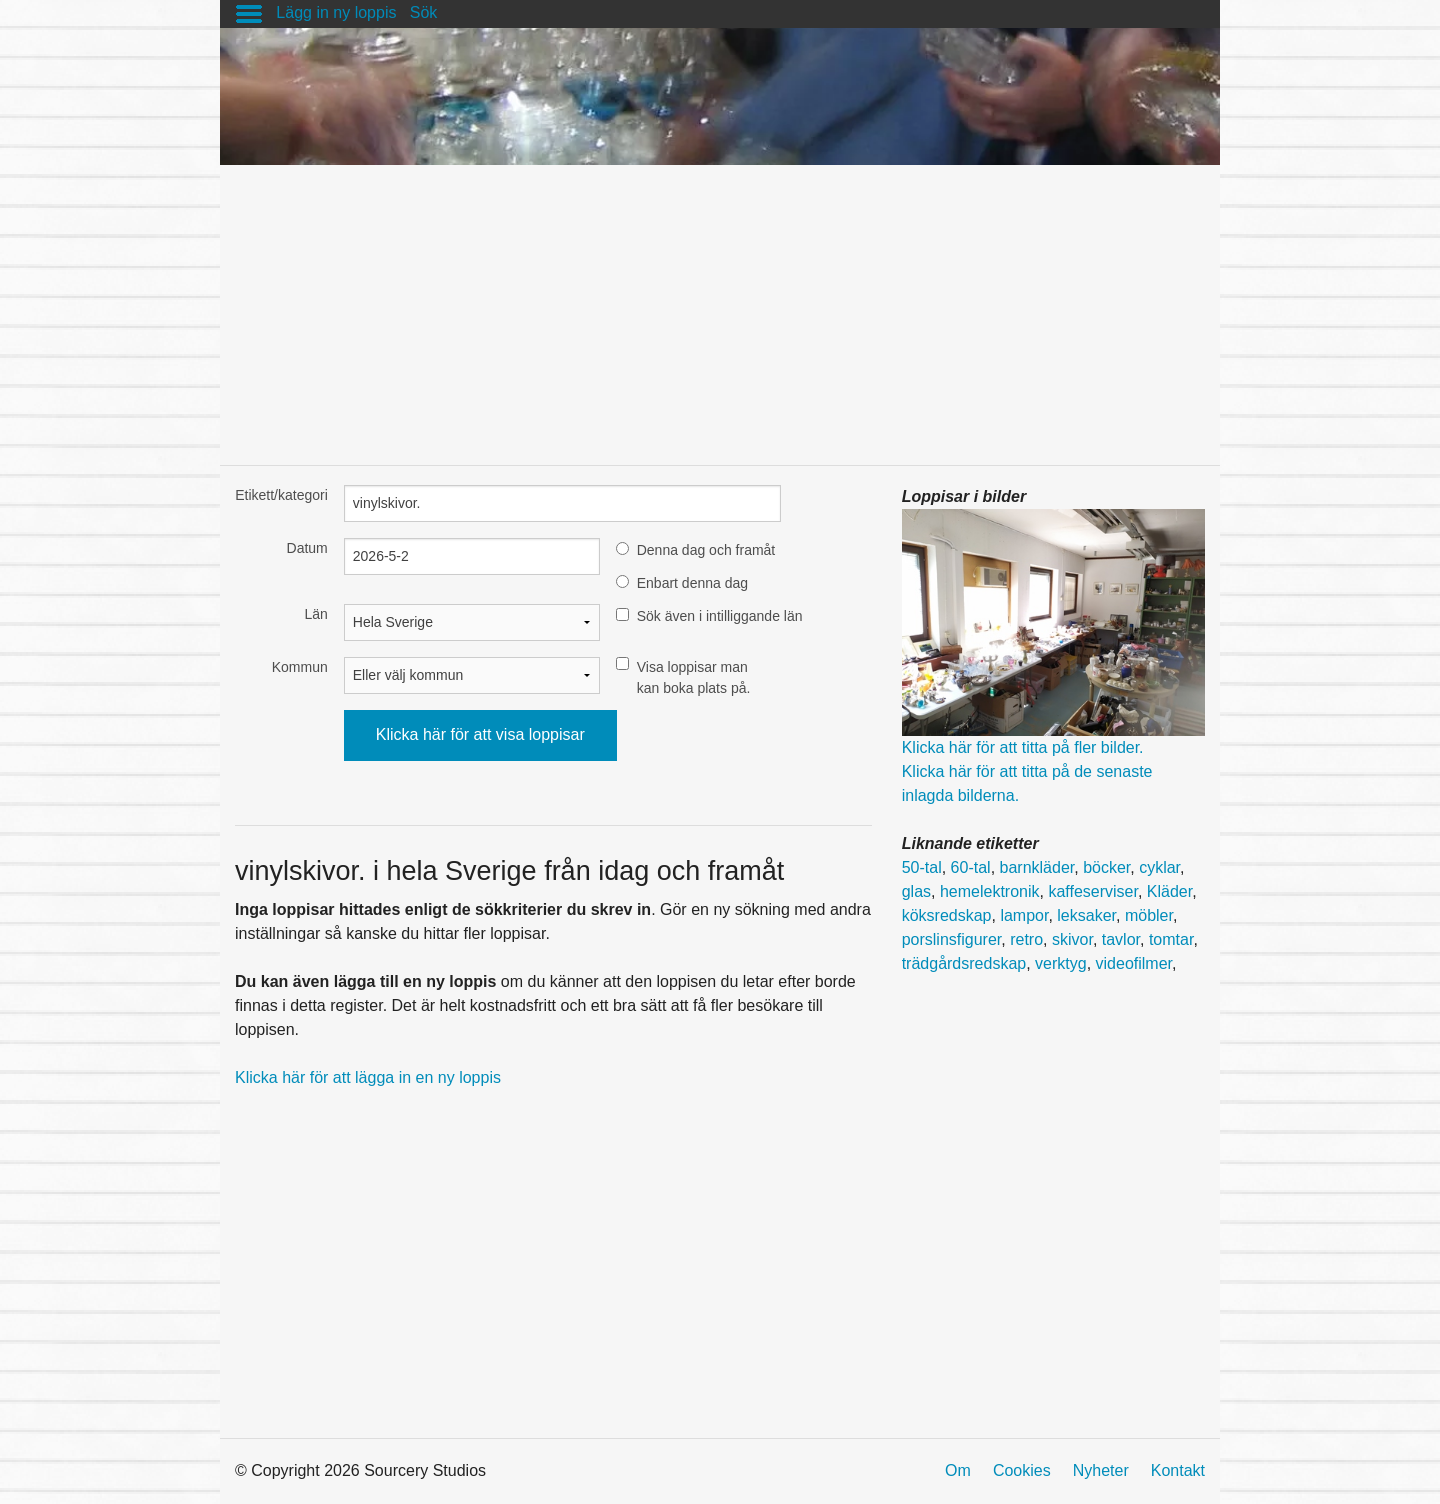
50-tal (922, 867)
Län (315, 614)
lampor (1024, 915)
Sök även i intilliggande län (720, 616)
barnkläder (1037, 867)
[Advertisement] (720, 305)
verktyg (1061, 963)
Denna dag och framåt (706, 550)
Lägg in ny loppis (336, 12)
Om (958, 1470)
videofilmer (1134, 963)
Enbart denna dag (692, 583)
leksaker (1086, 915)
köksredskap (947, 915)
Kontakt (1178, 1470)
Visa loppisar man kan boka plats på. (694, 677)
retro (1026, 939)
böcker (1106, 867)
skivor (1072, 939)
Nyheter (1101, 1470)
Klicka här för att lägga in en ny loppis (368, 1077)
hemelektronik (990, 891)
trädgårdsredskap (964, 963)
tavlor (1121, 939)
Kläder (1169, 891)
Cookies (1022, 1470)
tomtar (1171, 939)
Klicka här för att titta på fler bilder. (1023, 747)
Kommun (300, 667)
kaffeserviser (1093, 891)
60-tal (971, 867)
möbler (1149, 915)
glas (916, 891)
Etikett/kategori (281, 495)
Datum (307, 548)
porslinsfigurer (952, 939)
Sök (424, 12)
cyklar (1159, 867)
